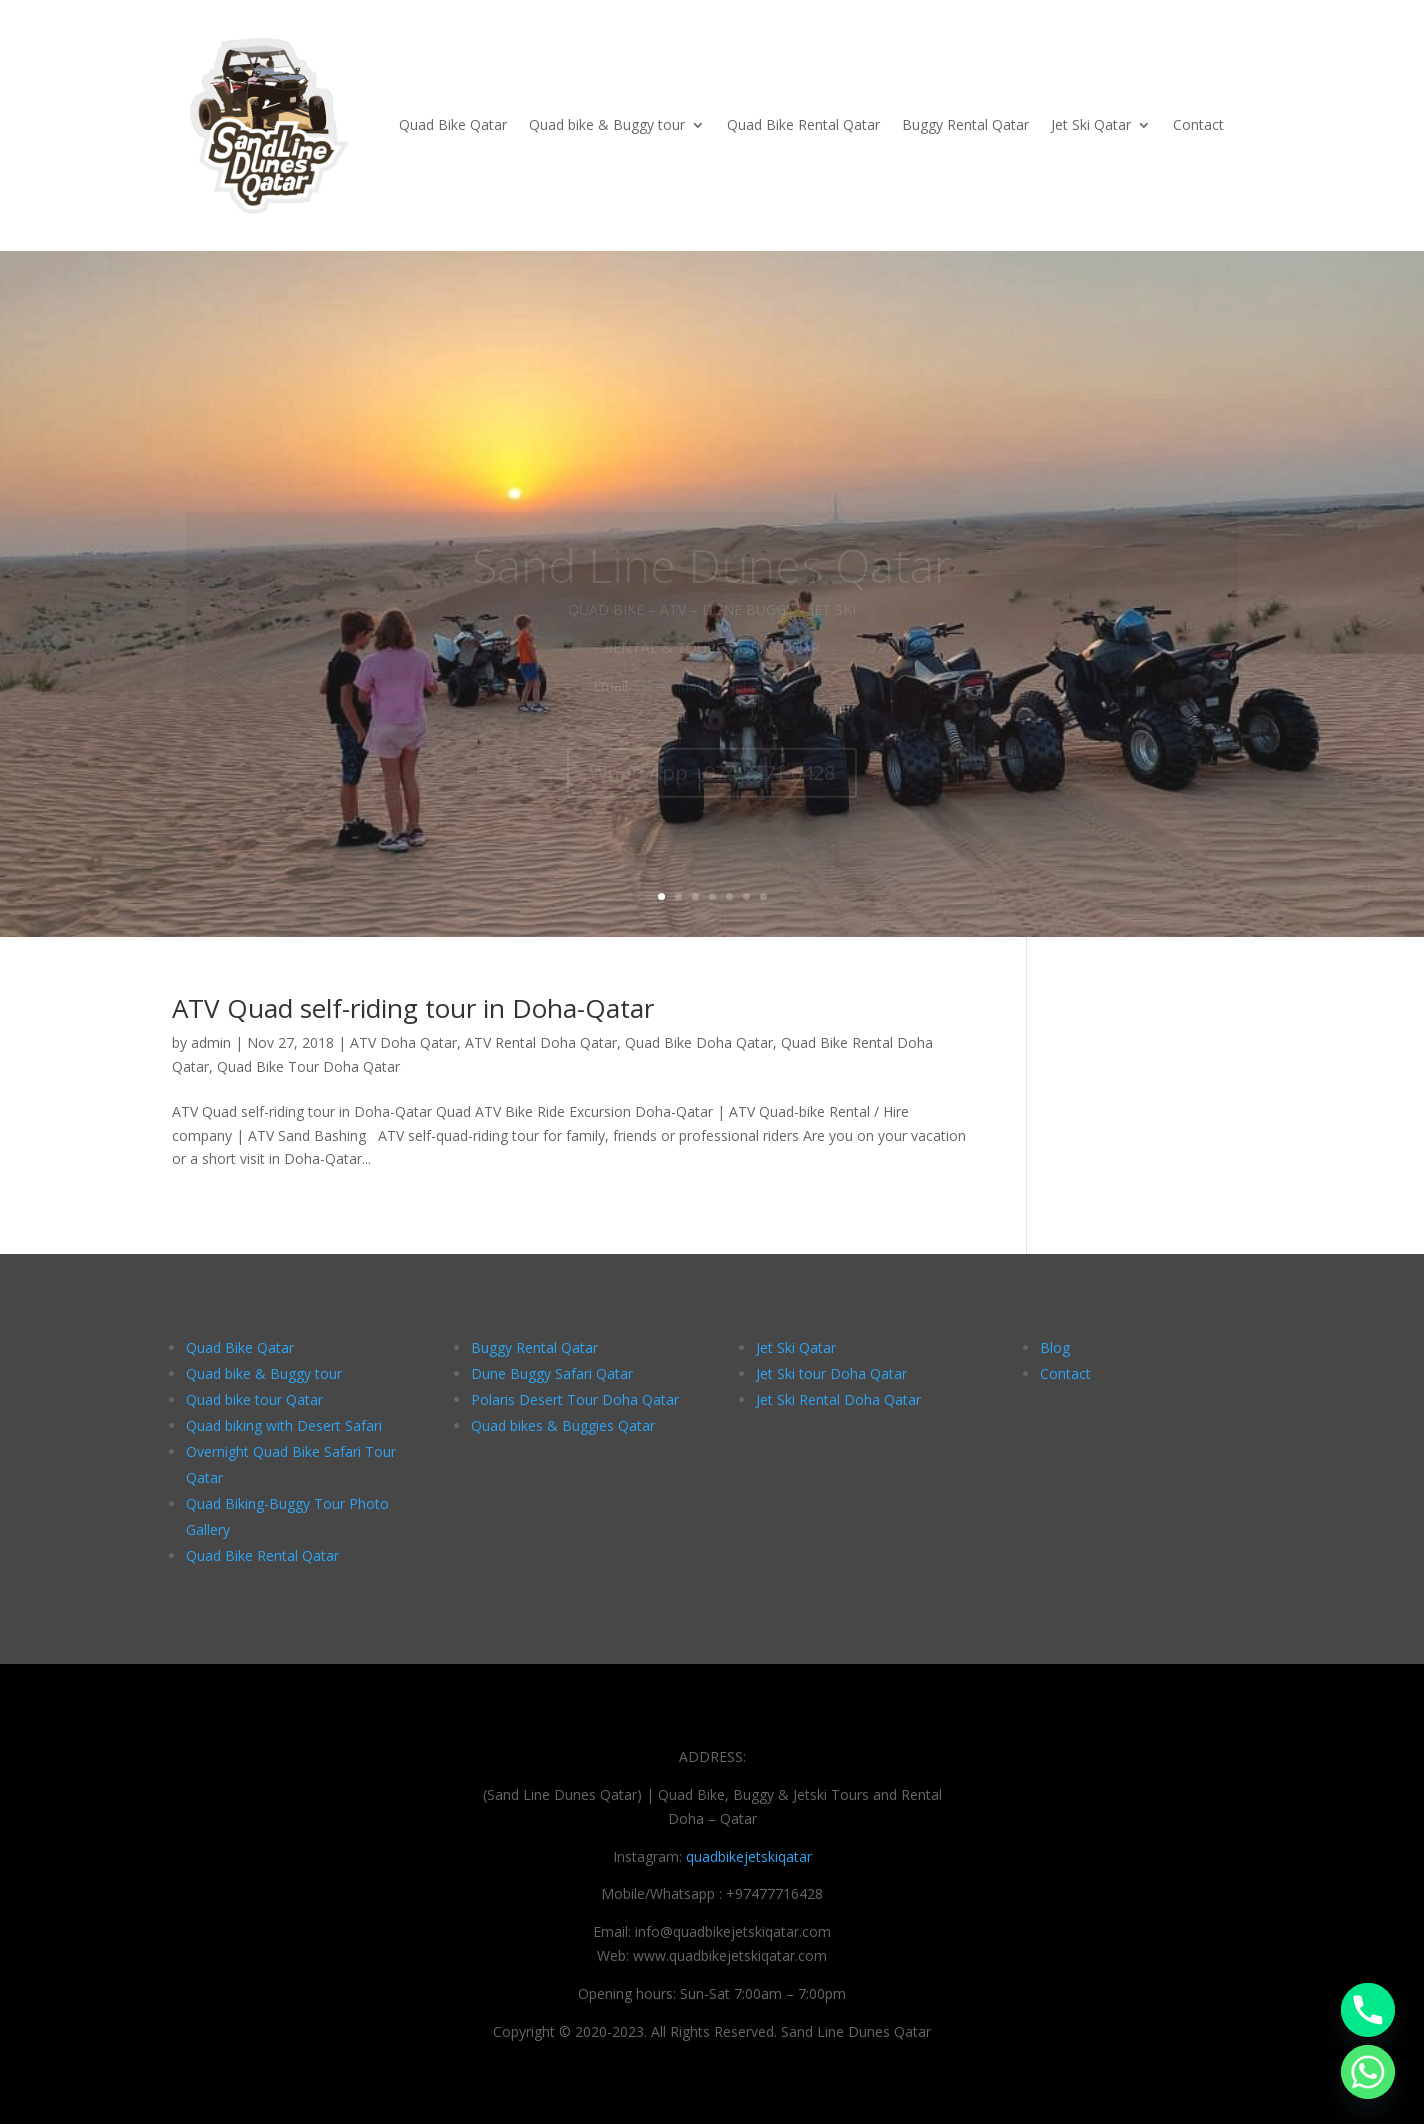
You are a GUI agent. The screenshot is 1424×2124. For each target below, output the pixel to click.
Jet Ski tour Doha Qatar (831, 1373)
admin (211, 1042)
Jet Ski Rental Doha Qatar (838, 1399)
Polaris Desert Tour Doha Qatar (575, 1399)
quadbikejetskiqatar (749, 1856)
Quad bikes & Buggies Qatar (563, 1425)
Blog (1055, 1347)
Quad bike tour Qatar (254, 1399)
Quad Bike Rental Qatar (803, 124)
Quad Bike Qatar (453, 124)
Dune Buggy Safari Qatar (552, 1373)
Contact (1198, 124)
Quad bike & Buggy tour (607, 124)
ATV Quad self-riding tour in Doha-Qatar (413, 1008)
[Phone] (1368, 2010)
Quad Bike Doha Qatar (699, 1042)
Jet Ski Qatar (1091, 124)
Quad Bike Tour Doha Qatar (308, 1066)
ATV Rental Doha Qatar (541, 1042)
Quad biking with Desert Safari (284, 1425)
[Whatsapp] (1368, 2072)
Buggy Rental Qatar (965, 124)
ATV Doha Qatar (403, 1042)
